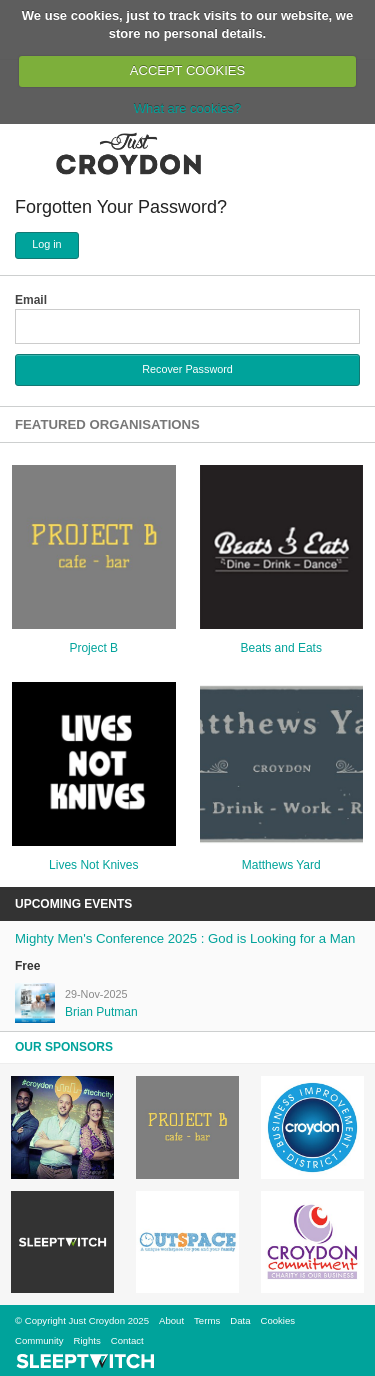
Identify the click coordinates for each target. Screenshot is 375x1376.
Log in (46, 244)
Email (31, 300)
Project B (93, 648)
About (171, 1320)
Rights (87, 1340)
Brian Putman (101, 1012)
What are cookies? (188, 108)
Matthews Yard (281, 865)
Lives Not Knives (93, 865)
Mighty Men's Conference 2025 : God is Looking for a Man (185, 938)
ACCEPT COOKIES (187, 70)
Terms (207, 1320)
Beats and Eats (281, 648)
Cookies (277, 1320)
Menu (28, 153)
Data (240, 1320)
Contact (127, 1340)
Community (39, 1340)
